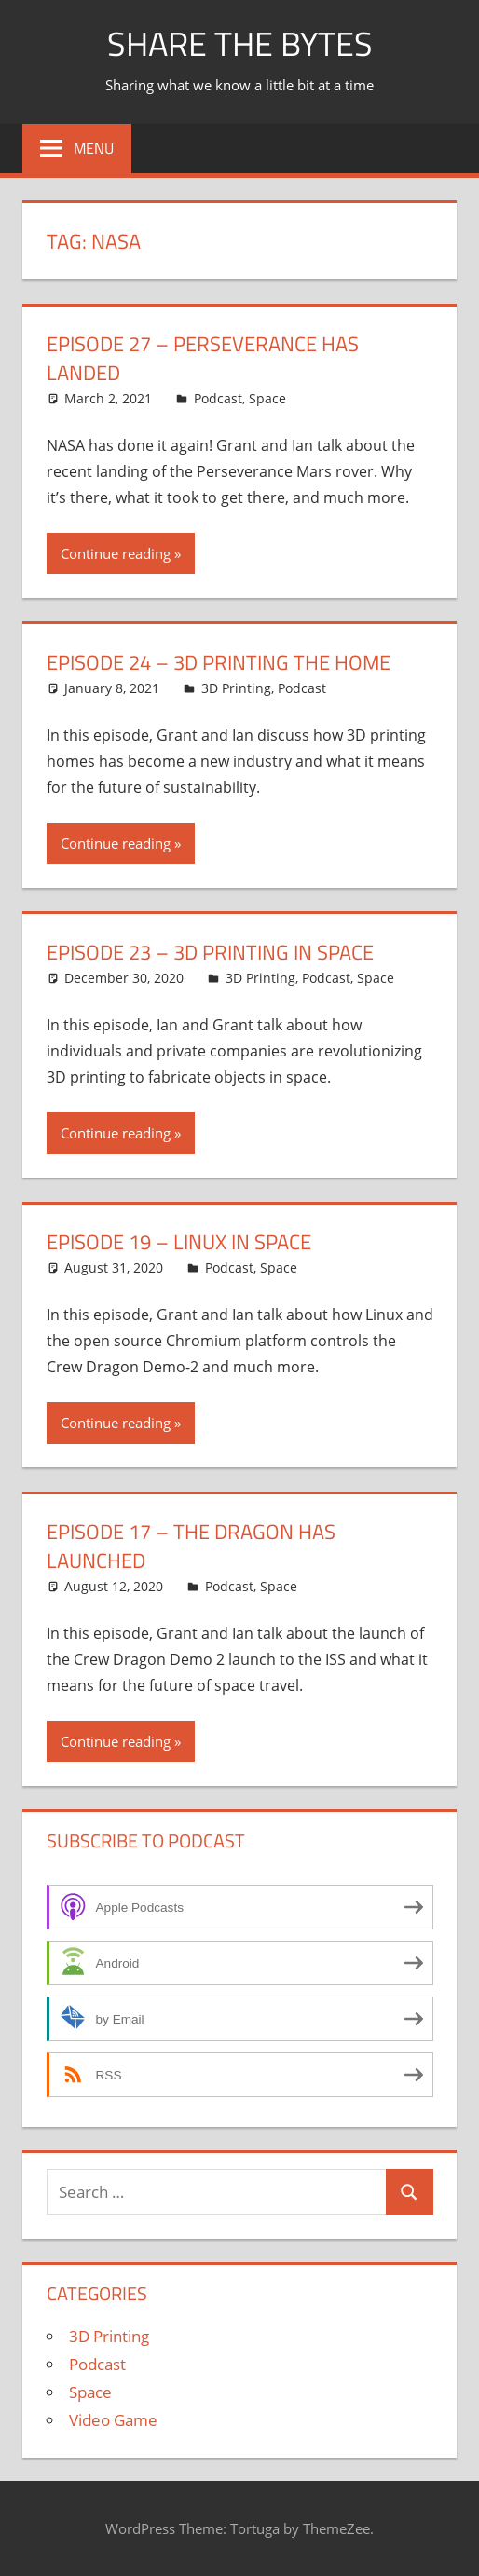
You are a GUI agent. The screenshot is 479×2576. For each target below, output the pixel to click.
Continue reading (116, 553)
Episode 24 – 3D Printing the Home (218, 662)
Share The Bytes (240, 43)
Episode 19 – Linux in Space (179, 1242)
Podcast (218, 398)
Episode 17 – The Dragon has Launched (191, 1546)
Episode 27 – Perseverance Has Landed (203, 358)
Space (267, 398)
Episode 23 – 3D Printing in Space (210, 952)
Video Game (113, 2420)
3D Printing (236, 688)
